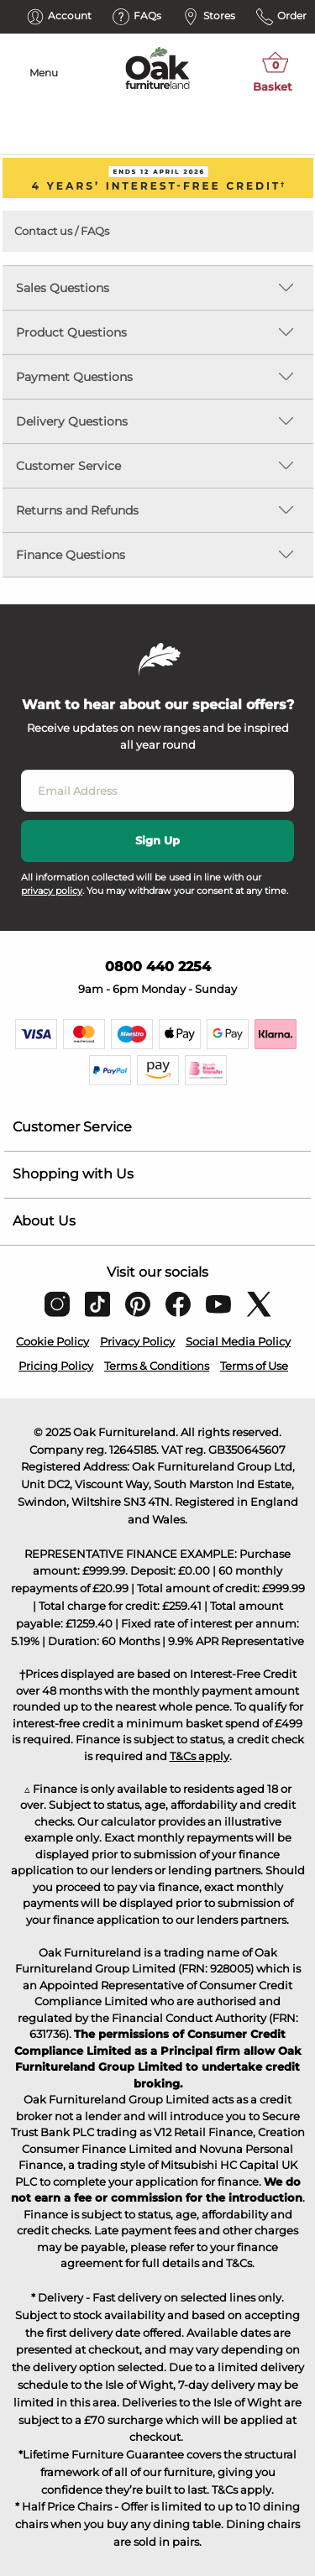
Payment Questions (74, 376)
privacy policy (51, 890)
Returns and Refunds (77, 510)
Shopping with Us (73, 1174)
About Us (44, 1221)
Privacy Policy (137, 1341)
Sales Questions (62, 287)
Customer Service (68, 465)
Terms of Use (254, 1365)
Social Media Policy (238, 1341)
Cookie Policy (52, 1341)
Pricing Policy (55, 1365)
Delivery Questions (72, 421)
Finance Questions (70, 554)
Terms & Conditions (156, 1365)
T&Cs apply (199, 1756)
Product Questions (71, 332)
